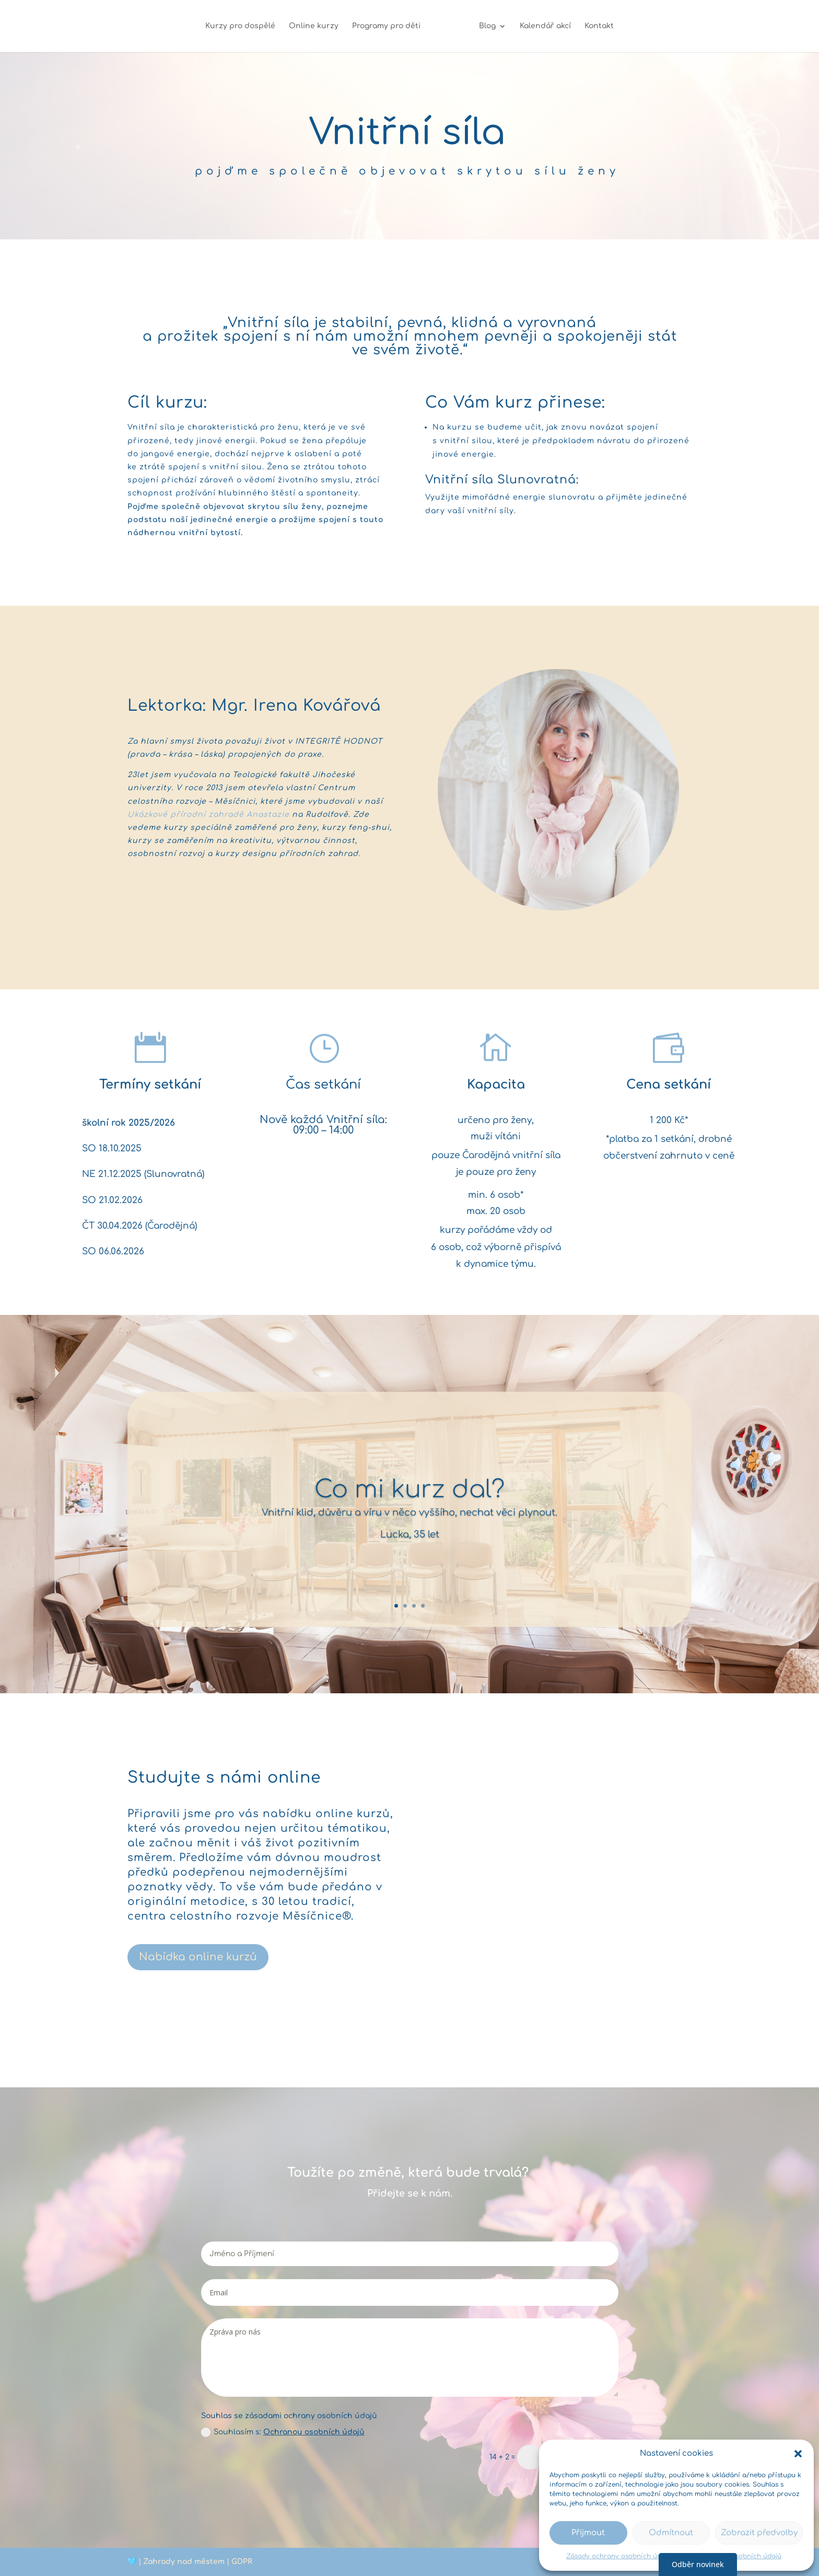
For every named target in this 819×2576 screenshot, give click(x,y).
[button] (798, 2453)
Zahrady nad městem (184, 2562)
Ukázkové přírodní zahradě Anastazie (208, 814)
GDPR (241, 2562)
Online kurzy (318, 26)
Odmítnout (671, 2532)
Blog (482, 26)
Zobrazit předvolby (759, 2532)
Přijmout (588, 2532)
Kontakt (594, 26)
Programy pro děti (391, 26)
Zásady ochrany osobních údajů (618, 2556)
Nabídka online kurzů (198, 1957)
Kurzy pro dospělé (245, 26)
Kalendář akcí (540, 26)
